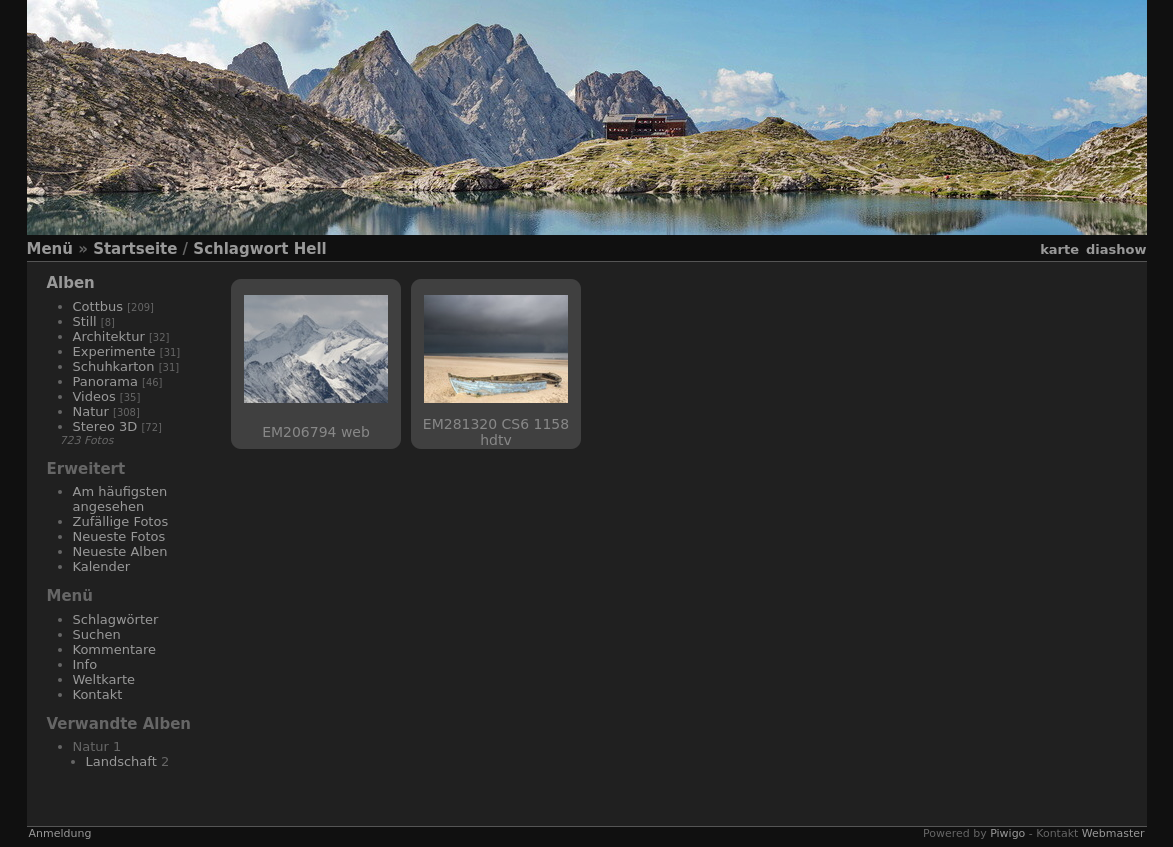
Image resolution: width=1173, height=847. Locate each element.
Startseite (135, 249)
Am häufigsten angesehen (120, 499)
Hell (310, 249)
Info (85, 664)
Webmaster (1113, 833)
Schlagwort (240, 249)
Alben (71, 283)
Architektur (109, 336)
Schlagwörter (116, 619)
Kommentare (115, 649)
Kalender (102, 566)
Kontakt (98, 694)
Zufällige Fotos (121, 521)
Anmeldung (60, 833)
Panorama (105, 381)
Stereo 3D (105, 426)
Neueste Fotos (119, 536)
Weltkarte (104, 679)
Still (85, 321)
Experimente (114, 351)
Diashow (1116, 249)
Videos (94, 396)
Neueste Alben (120, 551)
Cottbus (98, 306)
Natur (91, 411)
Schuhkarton (114, 366)
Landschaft (121, 761)
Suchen (97, 634)
